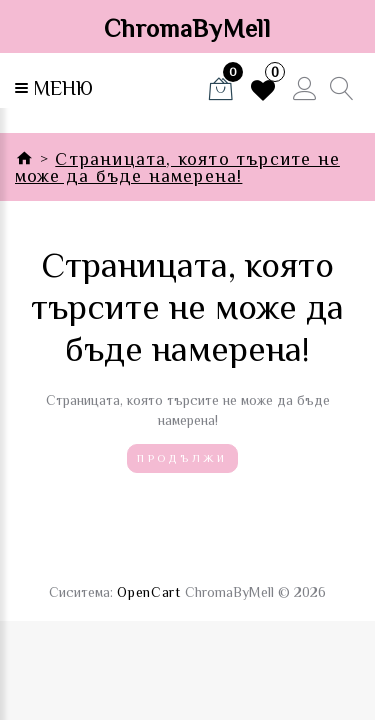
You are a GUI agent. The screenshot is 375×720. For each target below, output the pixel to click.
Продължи (182, 458)
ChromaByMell (187, 29)
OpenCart (149, 592)
